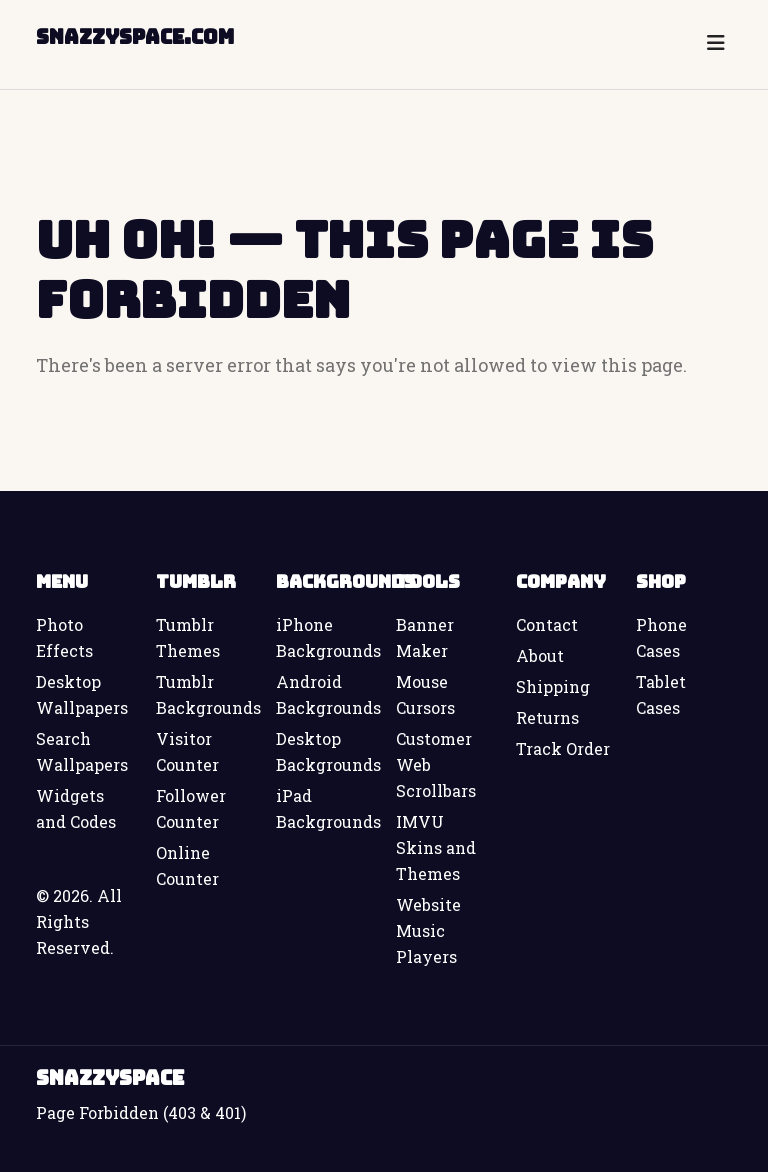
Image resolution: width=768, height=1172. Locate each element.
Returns (547, 717)
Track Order (563, 748)
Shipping (553, 686)
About (540, 655)
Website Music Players (428, 930)
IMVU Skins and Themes (436, 847)
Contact (547, 624)
